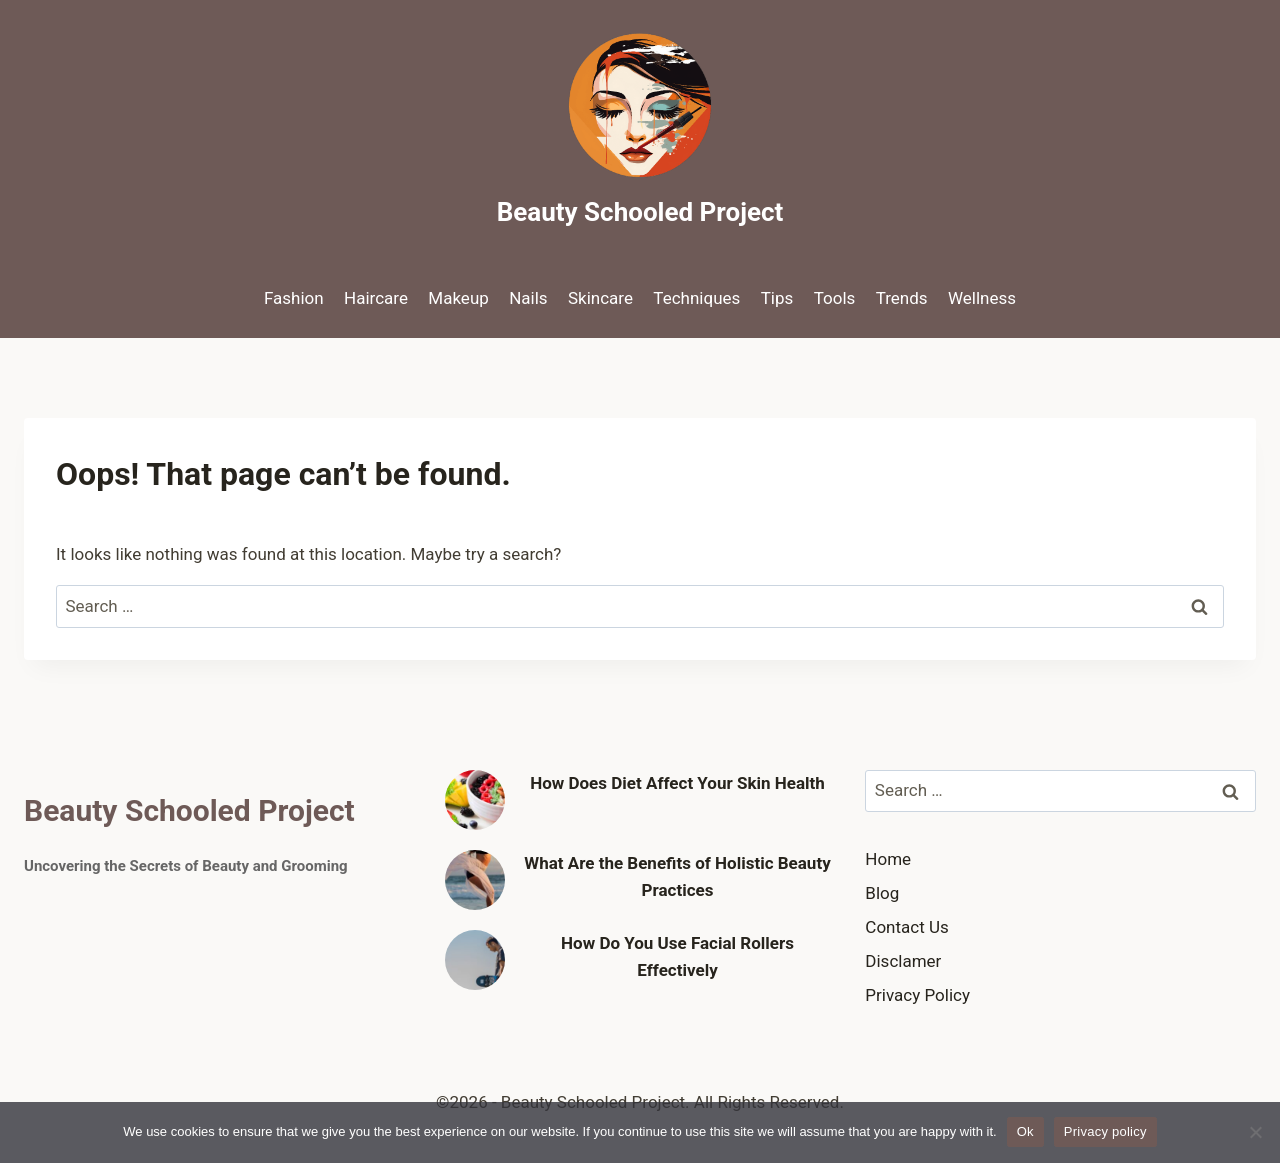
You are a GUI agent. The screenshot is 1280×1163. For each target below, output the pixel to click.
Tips (777, 298)
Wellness (982, 298)
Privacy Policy (917, 995)
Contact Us (906, 927)
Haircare (376, 298)
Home (888, 859)
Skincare (600, 298)
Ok (1025, 1131)
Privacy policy (1105, 1131)
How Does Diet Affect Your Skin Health (677, 783)
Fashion (294, 298)
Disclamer (903, 961)
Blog (882, 893)
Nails (528, 298)
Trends (902, 298)
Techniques (696, 298)
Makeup (458, 298)
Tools (835, 298)
